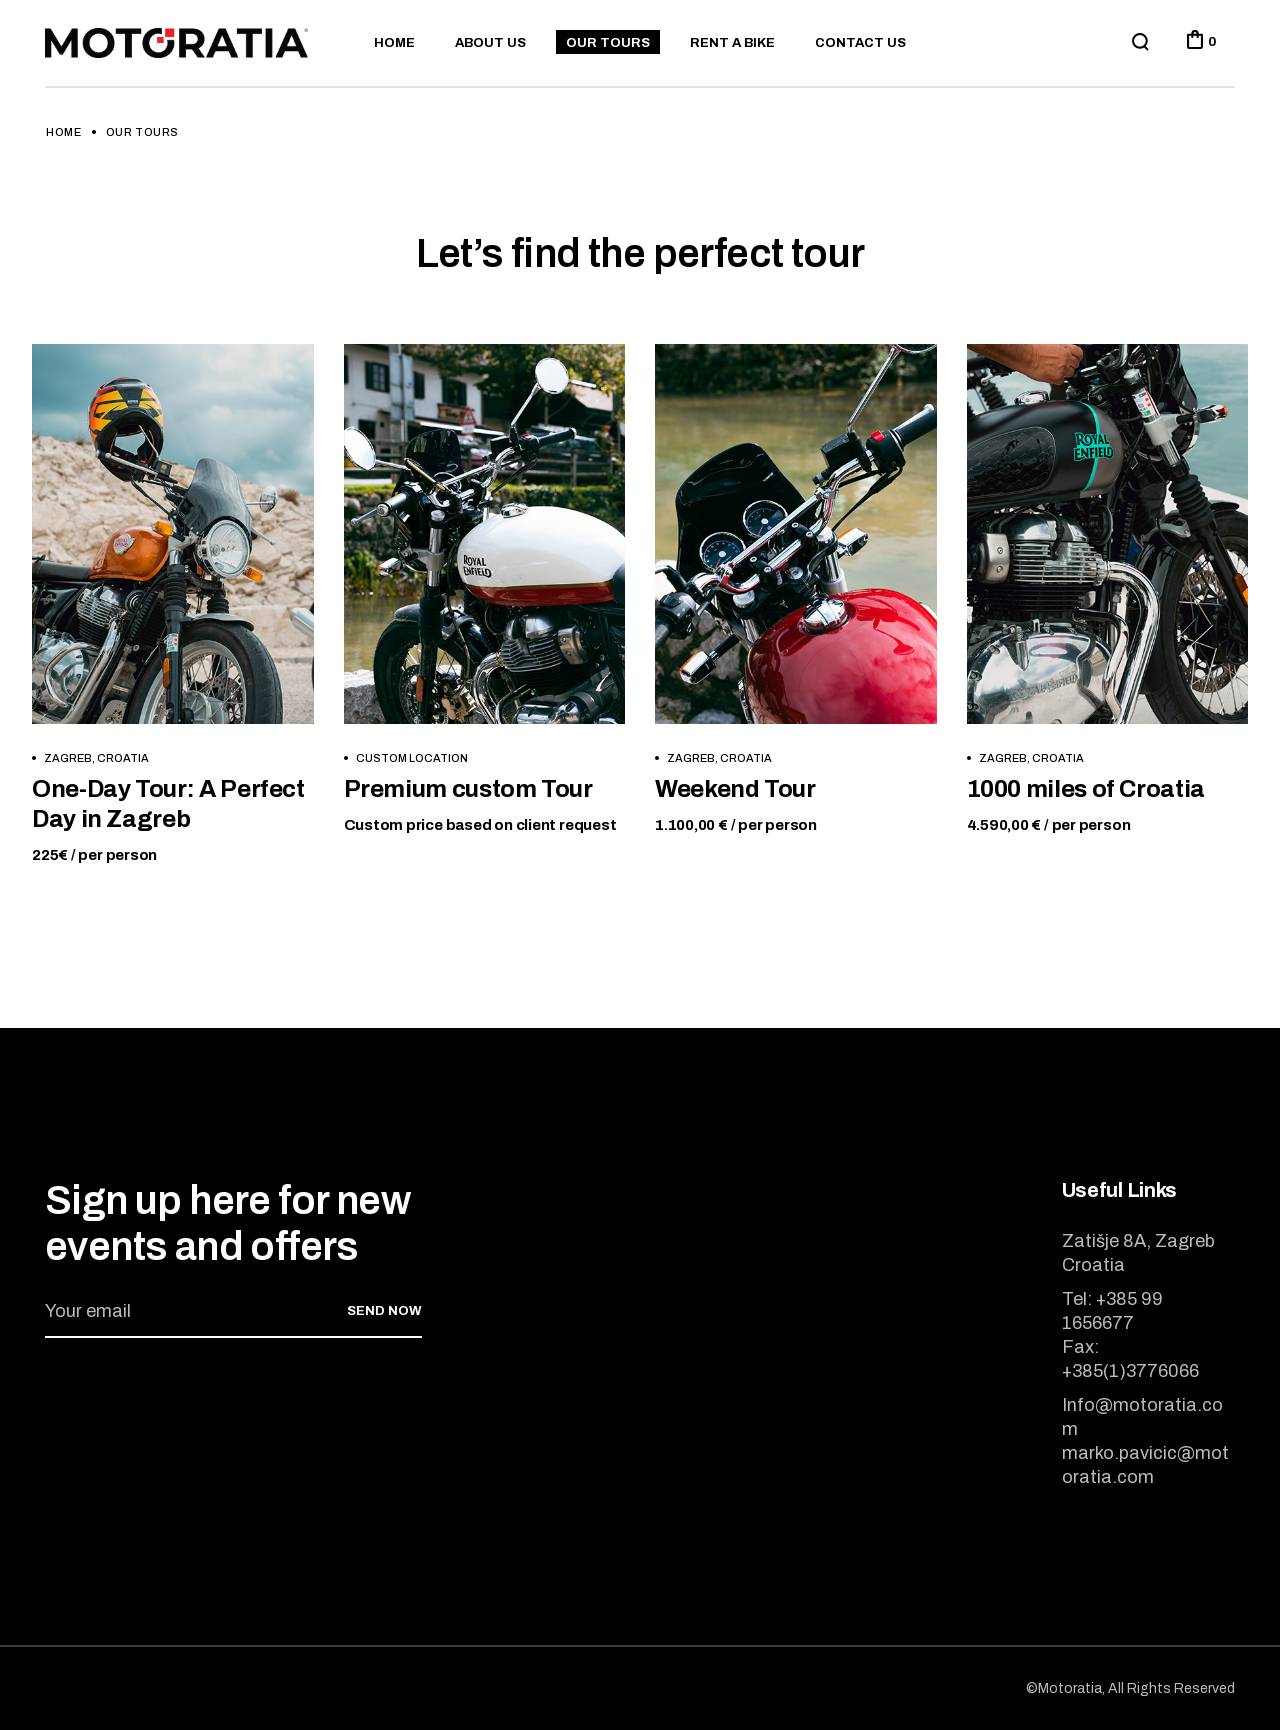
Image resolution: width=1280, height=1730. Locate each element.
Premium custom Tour (468, 789)
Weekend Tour (735, 789)
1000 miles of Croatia (1086, 789)
